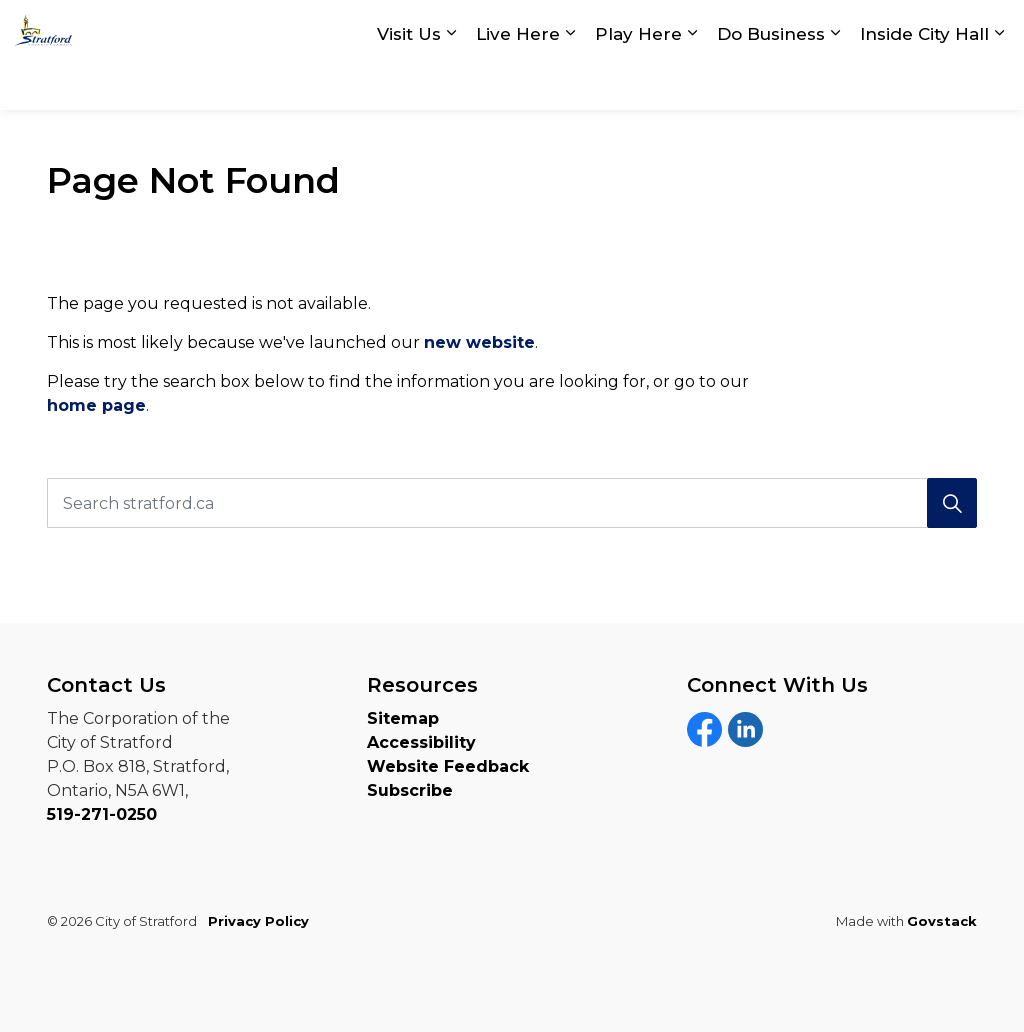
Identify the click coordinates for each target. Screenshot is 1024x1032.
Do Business (771, 82)
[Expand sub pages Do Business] (835, 82)
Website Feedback (448, 766)
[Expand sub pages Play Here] (692, 82)
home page (96, 405)
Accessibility (421, 742)
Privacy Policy (258, 921)
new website (479, 342)
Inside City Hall (924, 82)
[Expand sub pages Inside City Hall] (999, 82)
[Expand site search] (989, 27)
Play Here (638, 82)
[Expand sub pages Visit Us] (451, 82)
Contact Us (737, 28)
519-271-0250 (102, 814)
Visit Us (409, 82)
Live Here (518, 82)
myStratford (880, 28)
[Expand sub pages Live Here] (570, 82)
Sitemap (403, 718)
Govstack (942, 921)
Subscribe (410, 790)
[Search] (952, 503)
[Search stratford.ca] (512, 503)
